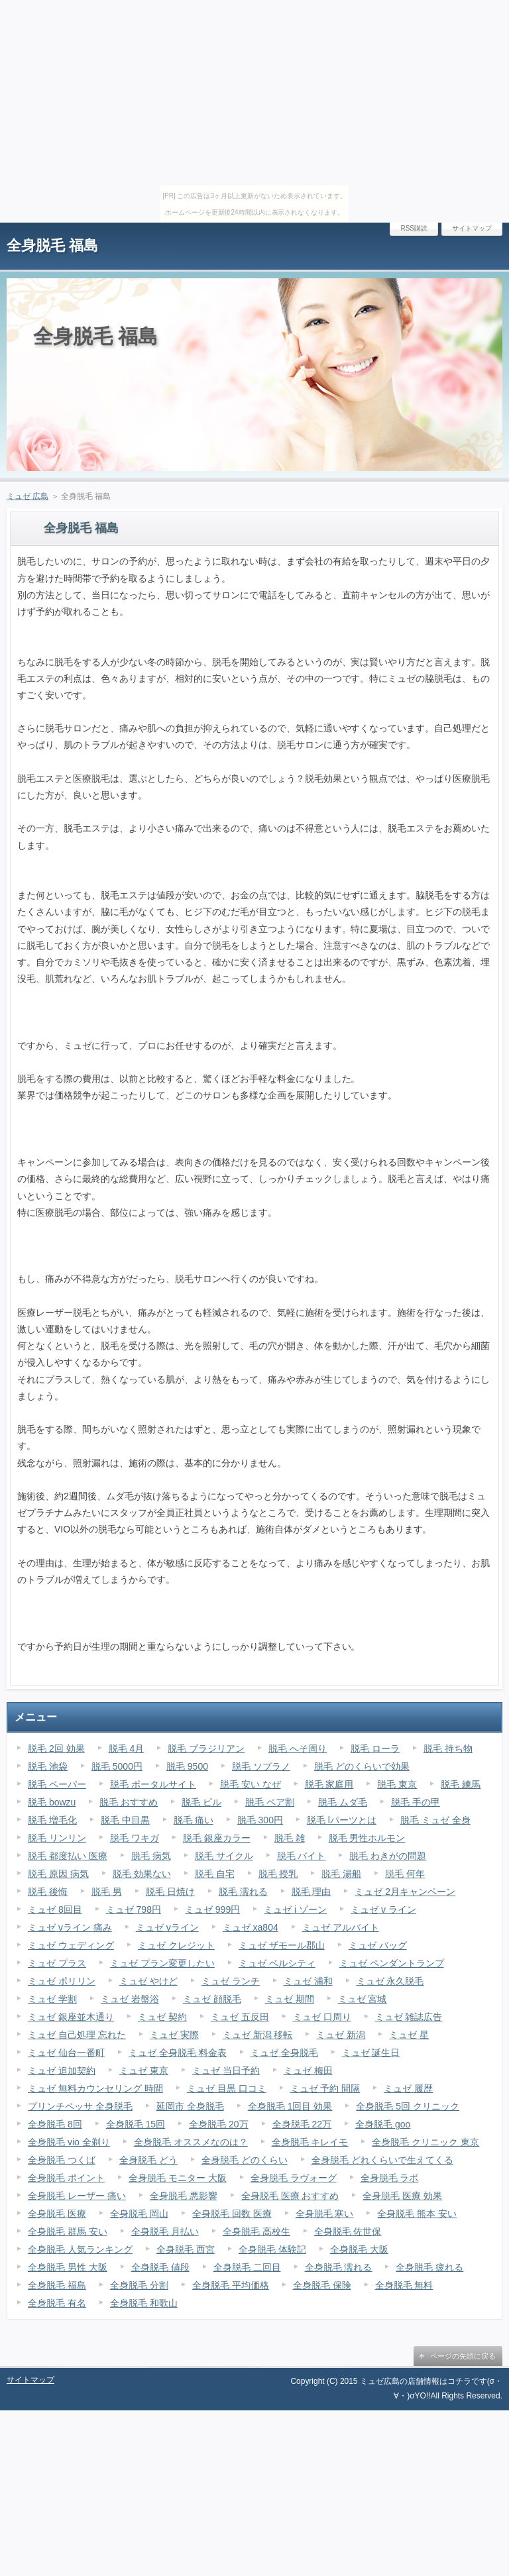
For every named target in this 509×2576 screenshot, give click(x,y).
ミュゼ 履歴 (408, 2088)
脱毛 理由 (311, 1891)
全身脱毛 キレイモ (310, 2142)
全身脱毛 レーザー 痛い (77, 2195)
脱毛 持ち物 (448, 1748)
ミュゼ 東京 (143, 2070)
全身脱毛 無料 (404, 2285)
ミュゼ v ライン (383, 1909)
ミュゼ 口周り (322, 2017)
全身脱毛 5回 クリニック (407, 2106)
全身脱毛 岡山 (139, 2213)
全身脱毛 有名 (57, 2303)
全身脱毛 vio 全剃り (69, 2142)
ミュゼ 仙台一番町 (66, 2052)
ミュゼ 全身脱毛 (284, 2052)
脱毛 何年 (405, 1873)
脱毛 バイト (301, 1856)
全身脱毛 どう (148, 2160)
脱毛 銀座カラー (217, 1838)
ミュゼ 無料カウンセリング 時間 (95, 2088)
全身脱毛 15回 (135, 2124)
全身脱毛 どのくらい (244, 2160)
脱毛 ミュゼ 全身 (435, 1820)
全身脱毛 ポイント (66, 2178)
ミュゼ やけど (148, 1981)
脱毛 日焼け (170, 1891)
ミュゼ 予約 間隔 (325, 2088)
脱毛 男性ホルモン (367, 1838)
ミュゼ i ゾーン (295, 1909)
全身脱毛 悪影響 (183, 2195)
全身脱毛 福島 (52, 245)
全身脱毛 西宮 (185, 2249)
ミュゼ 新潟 (340, 2034)
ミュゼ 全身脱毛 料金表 (178, 2052)
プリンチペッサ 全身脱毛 (80, 2106)
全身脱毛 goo (382, 2124)
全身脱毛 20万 (218, 2124)
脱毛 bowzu (52, 1802)
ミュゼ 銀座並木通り (71, 2017)
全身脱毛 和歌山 (144, 2303)
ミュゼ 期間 (289, 1999)
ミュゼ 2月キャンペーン (405, 1891)
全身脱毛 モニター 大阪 (178, 2178)
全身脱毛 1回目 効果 (290, 2106)
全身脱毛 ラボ (390, 2178)
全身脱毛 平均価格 (230, 2285)
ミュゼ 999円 (212, 1909)
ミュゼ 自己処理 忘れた (77, 2034)
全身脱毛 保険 (322, 2285)
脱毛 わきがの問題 (387, 1856)
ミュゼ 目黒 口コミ (226, 2088)
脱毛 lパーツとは (341, 1820)
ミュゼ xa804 (250, 1927)
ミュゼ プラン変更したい (162, 1963)
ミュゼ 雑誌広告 (409, 2017)
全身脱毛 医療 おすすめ (290, 2195)
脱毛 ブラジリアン (206, 1748)
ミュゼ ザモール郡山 (282, 1945)
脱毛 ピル (201, 1802)
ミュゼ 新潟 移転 (258, 2034)
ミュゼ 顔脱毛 (212, 1999)
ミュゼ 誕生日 (371, 2052)
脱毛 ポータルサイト (153, 1784)
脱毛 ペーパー (57, 1784)
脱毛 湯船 (341, 1873)
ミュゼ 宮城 (362, 1999)
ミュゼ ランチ (230, 1981)
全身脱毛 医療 (57, 2213)
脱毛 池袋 (48, 1766)
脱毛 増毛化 (52, 1820)
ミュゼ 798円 (133, 1909)
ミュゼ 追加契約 (61, 2070)
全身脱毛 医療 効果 (402, 2195)
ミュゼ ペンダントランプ (391, 1963)
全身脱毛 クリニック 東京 (425, 2142)
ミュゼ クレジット (176, 1945)
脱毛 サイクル (224, 1856)
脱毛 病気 (151, 1856)
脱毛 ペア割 (269, 1802)
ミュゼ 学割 (52, 1999)
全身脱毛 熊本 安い (417, 2213)
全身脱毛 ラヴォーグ (294, 2178)
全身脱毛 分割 (139, 2285)
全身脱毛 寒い (325, 2213)
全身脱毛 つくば (61, 2160)
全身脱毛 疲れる (429, 2267)
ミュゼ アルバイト (340, 1927)
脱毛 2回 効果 (56, 1748)
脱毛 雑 (289, 1838)
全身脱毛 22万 (301, 2124)
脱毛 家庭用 (329, 1784)
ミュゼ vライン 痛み (70, 1927)
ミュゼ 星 (409, 2034)
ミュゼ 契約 (162, 2017)
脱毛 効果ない (142, 1873)
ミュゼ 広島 (27, 496)
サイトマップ (472, 228)
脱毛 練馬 (461, 1784)
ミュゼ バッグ (378, 1945)
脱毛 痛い (193, 1820)
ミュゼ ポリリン (61, 1981)
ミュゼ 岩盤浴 (130, 1999)
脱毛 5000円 (116, 1766)
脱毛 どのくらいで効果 (362, 1766)
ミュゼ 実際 (174, 2034)
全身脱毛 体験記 (272, 2249)
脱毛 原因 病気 (58, 1873)
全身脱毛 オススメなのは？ (191, 2142)
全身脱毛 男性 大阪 (67, 2267)
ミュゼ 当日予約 (226, 2070)
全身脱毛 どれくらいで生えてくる (382, 2160)
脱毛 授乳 (278, 1873)
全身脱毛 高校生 (256, 2231)
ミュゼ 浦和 (308, 1981)
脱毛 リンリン (57, 1838)
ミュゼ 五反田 (240, 2017)
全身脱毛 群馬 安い (67, 2231)
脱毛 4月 (126, 1748)
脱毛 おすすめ (128, 1802)
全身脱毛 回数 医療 (232, 2213)
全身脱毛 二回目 (247, 2267)
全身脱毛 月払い (165, 2231)
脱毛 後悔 (48, 1891)
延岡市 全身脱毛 (190, 2106)
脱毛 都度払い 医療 (67, 1856)
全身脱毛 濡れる (338, 2267)
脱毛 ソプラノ (261, 1766)
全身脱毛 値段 (160, 2267)
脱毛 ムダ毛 (342, 1802)
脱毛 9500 (187, 1766)
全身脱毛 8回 (55, 2124)
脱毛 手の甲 (415, 1802)
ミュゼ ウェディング (71, 1945)
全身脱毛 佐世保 (348, 2231)
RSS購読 (413, 228)
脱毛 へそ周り (297, 1748)
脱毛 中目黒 (125, 1820)
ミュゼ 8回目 (55, 1909)
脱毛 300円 (260, 1820)
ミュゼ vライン (167, 1927)
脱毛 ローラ (375, 1748)
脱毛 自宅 (215, 1873)
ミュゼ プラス (57, 1963)
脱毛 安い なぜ (250, 1784)
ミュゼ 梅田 (308, 2070)
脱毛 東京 (397, 1784)
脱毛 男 (106, 1891)
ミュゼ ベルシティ (277, 1963)
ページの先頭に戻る (463, 2356)
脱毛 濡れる (243, 1891)
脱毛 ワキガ (134, 1838)
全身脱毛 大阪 (359, 2249)
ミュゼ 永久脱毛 (390, 1981)
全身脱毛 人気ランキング (80, 2249)
